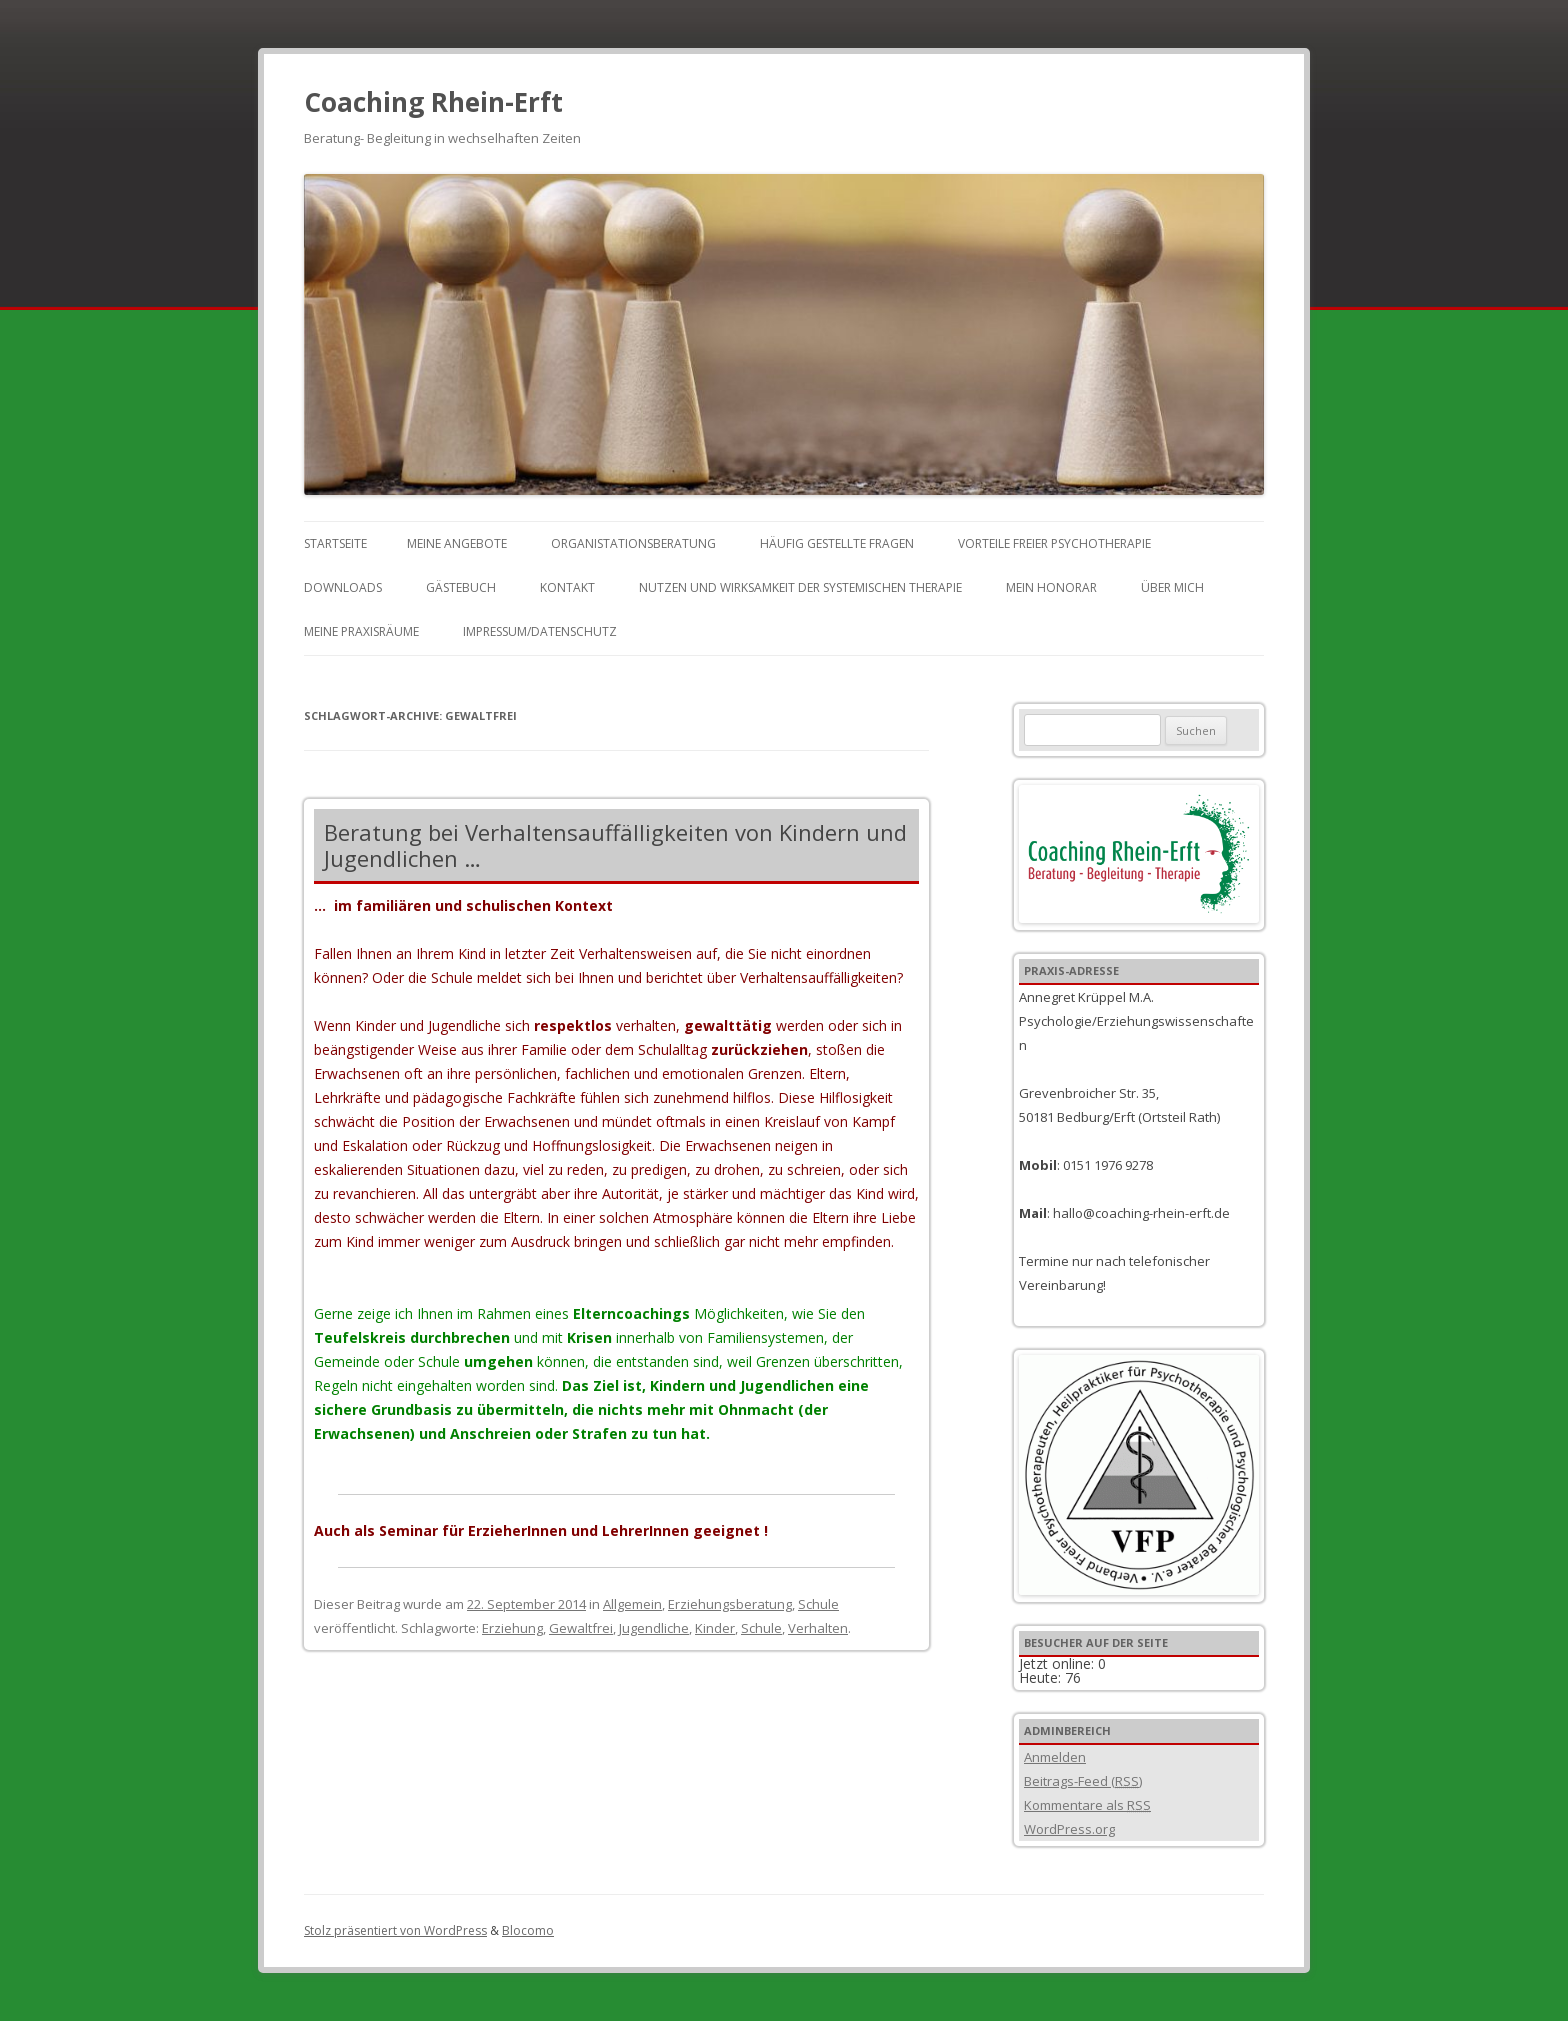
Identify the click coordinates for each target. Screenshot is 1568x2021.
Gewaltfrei (581, 1628)
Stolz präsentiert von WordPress (395, 1930)
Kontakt (567, 587)
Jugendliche (654, 1628)
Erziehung (512, 1628)
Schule (818, 1604)
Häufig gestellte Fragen (837, 543)
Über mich (1172, 587)
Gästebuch (461, 587)
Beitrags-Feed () (1083, 1781)
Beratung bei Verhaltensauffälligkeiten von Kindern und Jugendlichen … (615, 845)
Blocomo (528, 1930)
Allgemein (632, 1604)
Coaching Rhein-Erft (433, 102)
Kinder (715, 1628)
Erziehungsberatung (730, 1604)
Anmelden (1055, 1757)
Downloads (343, 587)
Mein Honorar (1051, 587)
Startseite (335, 543)
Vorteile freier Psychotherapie (1054, 543)
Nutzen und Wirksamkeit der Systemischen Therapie (800, 587)
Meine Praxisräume (361, 631)
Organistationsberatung (633, 543)
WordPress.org (1069, 1829)
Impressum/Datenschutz (540, 631)
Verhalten (818, 1628)
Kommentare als (1087, 1805)
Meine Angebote (457, 543)
